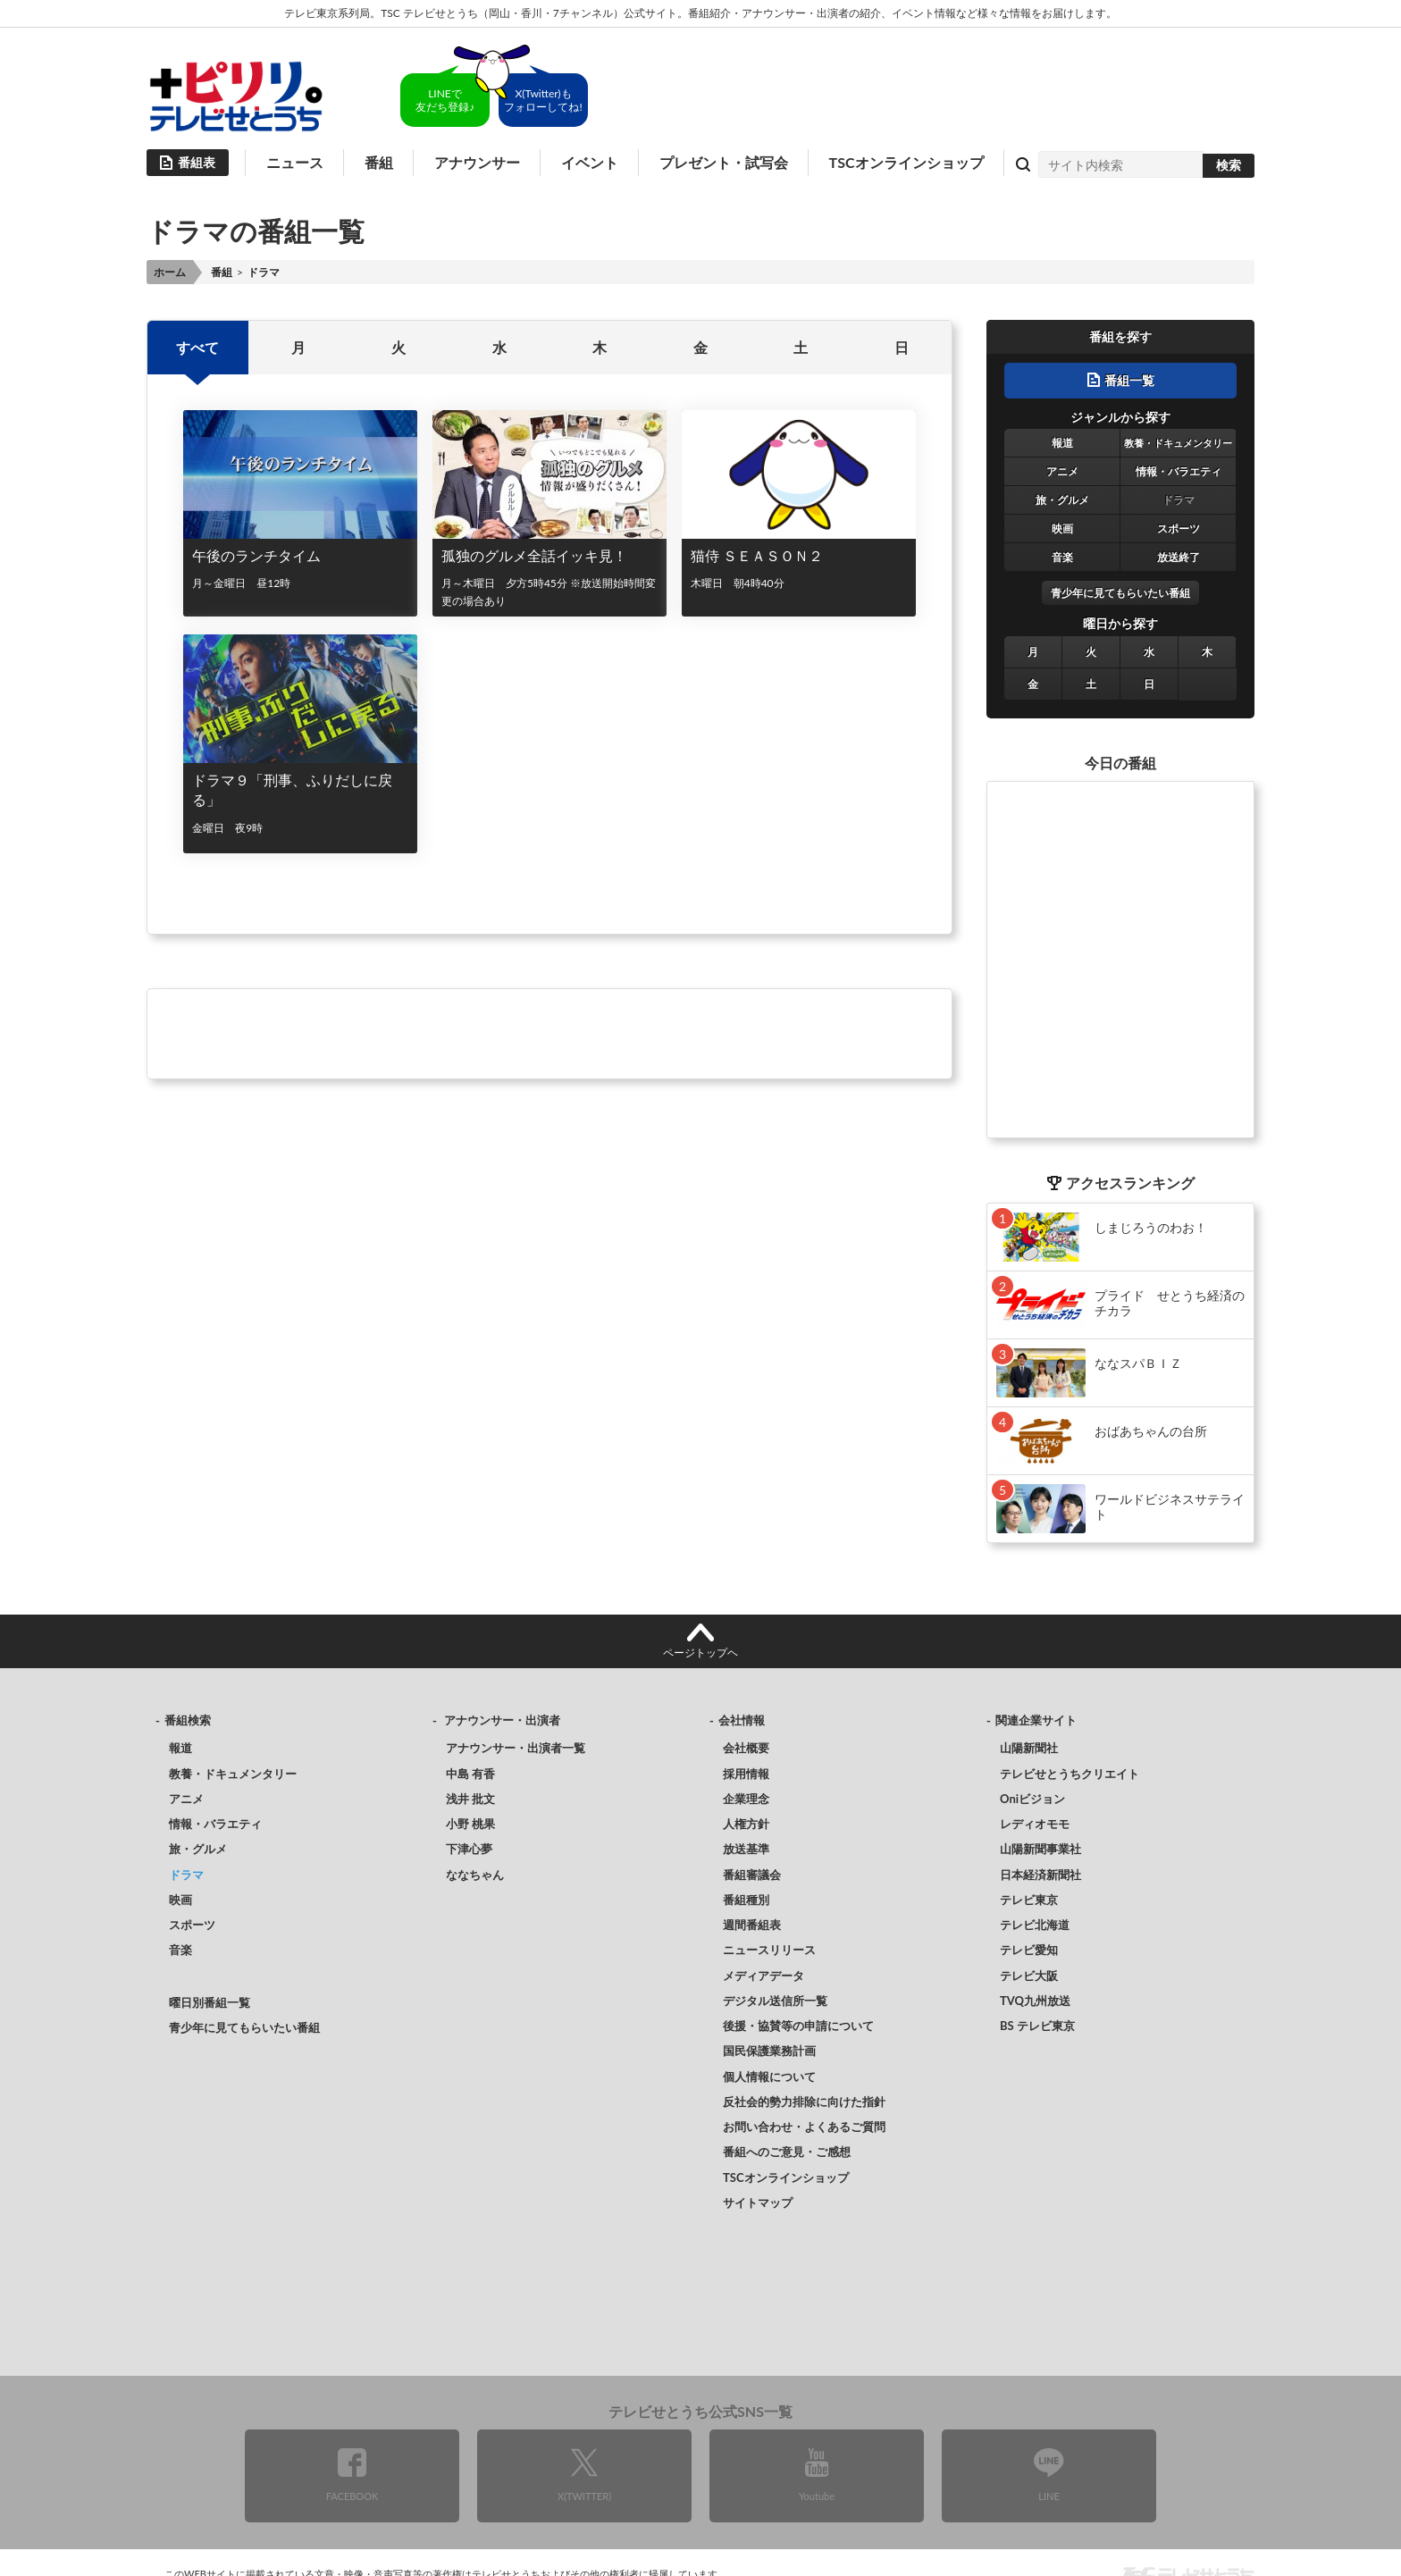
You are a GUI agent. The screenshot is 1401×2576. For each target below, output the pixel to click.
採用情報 (746, 1773)
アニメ (1062, 471)
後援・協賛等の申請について (798, 2025)
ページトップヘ (700, 1652)
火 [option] (398, 347)
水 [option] (499, 347)
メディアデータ (763, 1975)
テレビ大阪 (1029, 1975)
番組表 (196, 162)
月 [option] (298, 347)
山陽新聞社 (1029, 1748)
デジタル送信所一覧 (775, 2000)
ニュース (294, 162)
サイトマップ (758, 2202)
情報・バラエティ (1178, 471)
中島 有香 (470, 1773)
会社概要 (746, 1748)
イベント (589, 162)
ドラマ (1178, 500)
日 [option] (901, 347)
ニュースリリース (769, 1949)
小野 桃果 (470, 1824)
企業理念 (746, 1798)
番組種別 (746, 1899)
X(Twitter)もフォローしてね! (543, 100)
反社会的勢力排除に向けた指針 (804, 2101)
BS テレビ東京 (1037, 2025)
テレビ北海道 (1035, 1924)
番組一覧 (1129, 380)
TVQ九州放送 (1035, 2000)
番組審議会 (752, 1874)
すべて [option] (197, 347)
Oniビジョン (1032, 1798)
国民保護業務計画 (769, 2050)
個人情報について (769, 2076)
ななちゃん (475, 1874)
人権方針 (746, 1824)
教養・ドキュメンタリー (1178, 443)
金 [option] (700, 347)
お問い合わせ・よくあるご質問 (804, 2126)
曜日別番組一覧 (209, 2002)
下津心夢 (469, 1849)
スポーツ (1178, 528)
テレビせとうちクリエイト (1069, 1773)
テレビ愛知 (1029, 1949)
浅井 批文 (470, 1798)
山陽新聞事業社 (1040, 1849)
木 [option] (599, 347)
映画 (1062, 528)
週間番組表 (752, 1924)
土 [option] (800, 347)
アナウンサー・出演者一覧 (515, 1748)
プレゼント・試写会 (723, 162)
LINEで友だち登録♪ (444, 100)
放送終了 (1178, 557)
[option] (549, 649)
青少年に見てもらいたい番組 (1120, 593)
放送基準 (746, 1849)
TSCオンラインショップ (906, 162)
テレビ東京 (1029, 1899)
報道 (1062, 442)
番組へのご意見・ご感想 (787, 2151)
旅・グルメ (1062, 500)
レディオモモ (1035, 1824)
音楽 (1062, 557)
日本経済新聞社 (1040, 1874)
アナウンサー (477, 162)
